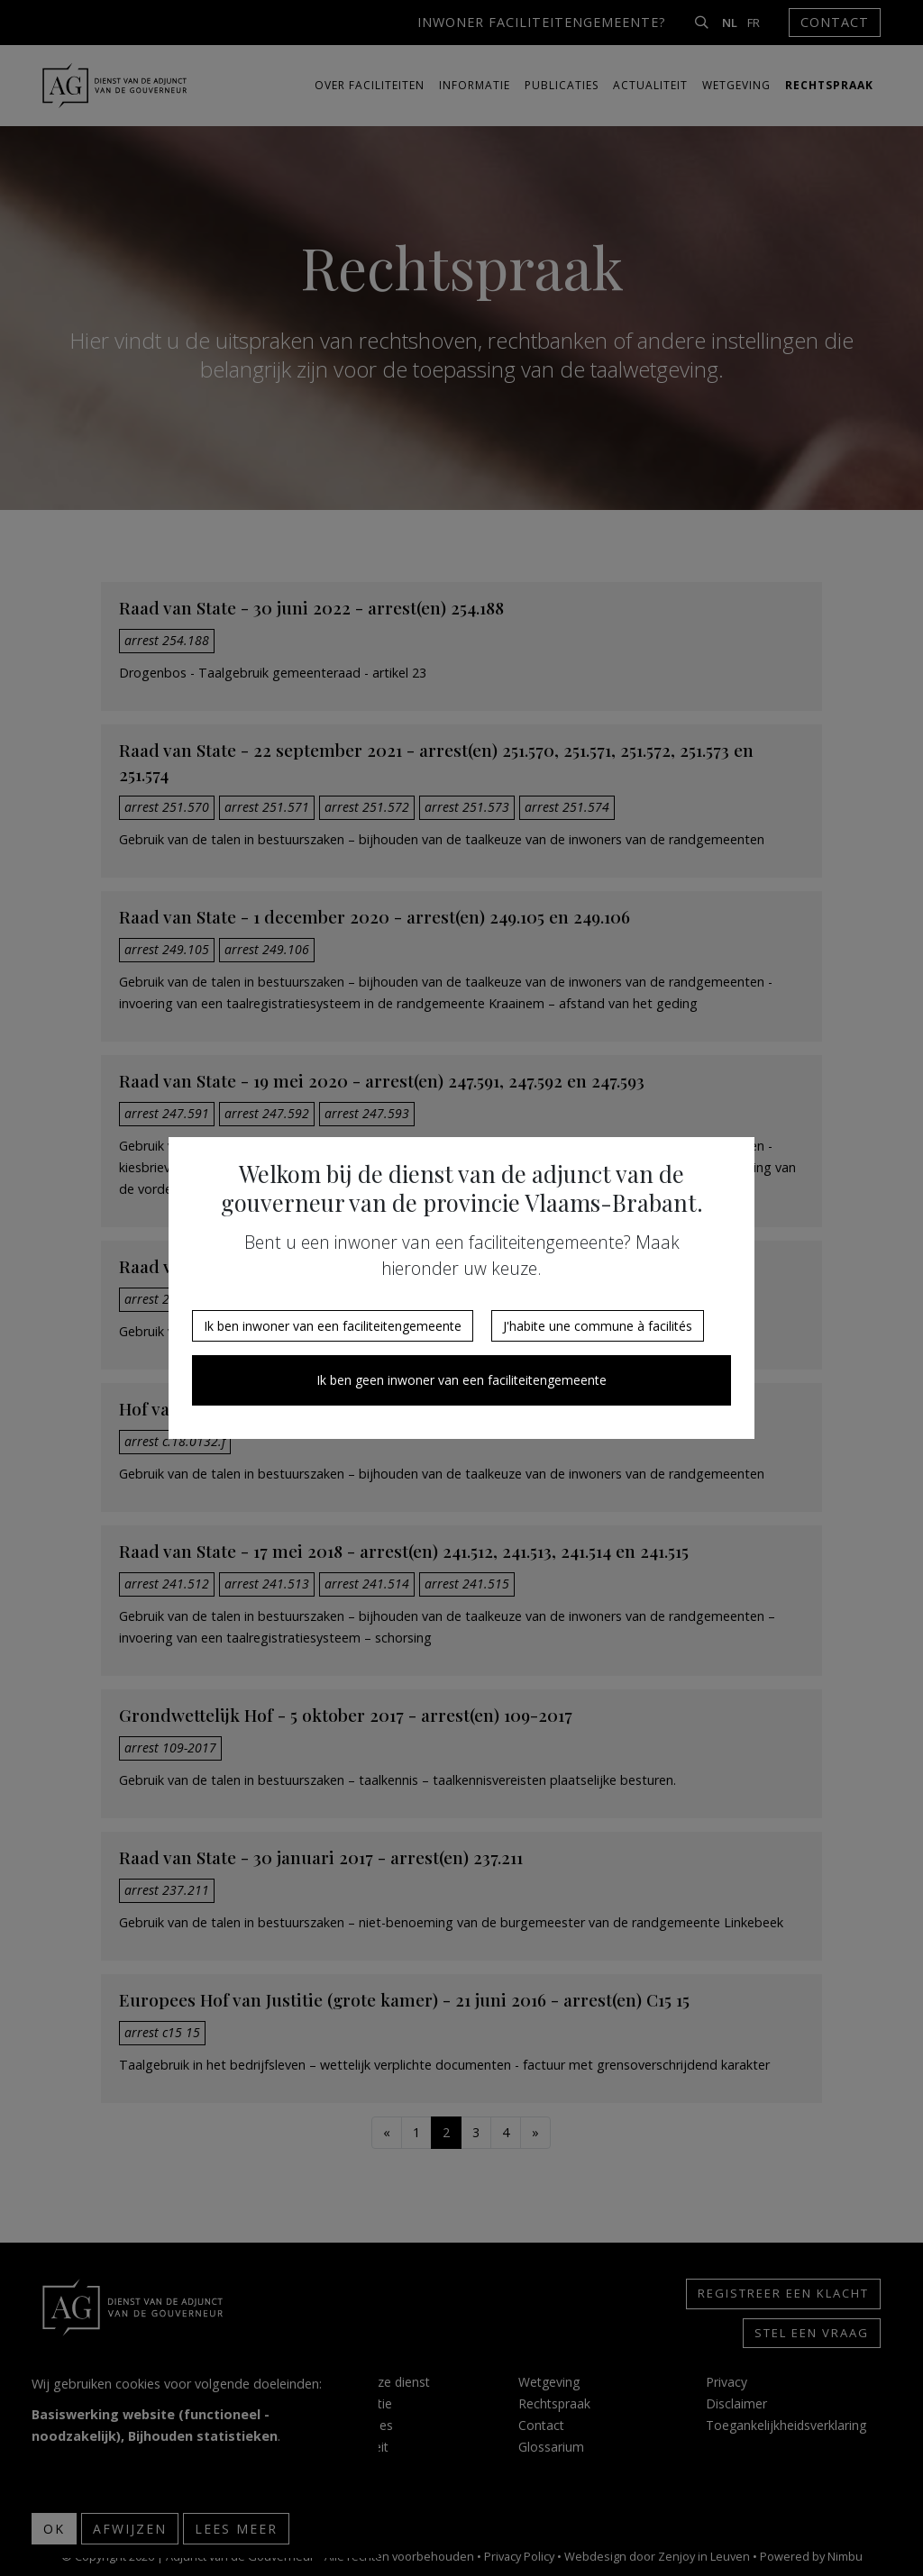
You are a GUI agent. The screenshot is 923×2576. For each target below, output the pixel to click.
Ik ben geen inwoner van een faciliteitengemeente (461, 1379)
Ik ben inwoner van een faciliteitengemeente (333, 1325)
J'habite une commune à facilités (597, 1325)
